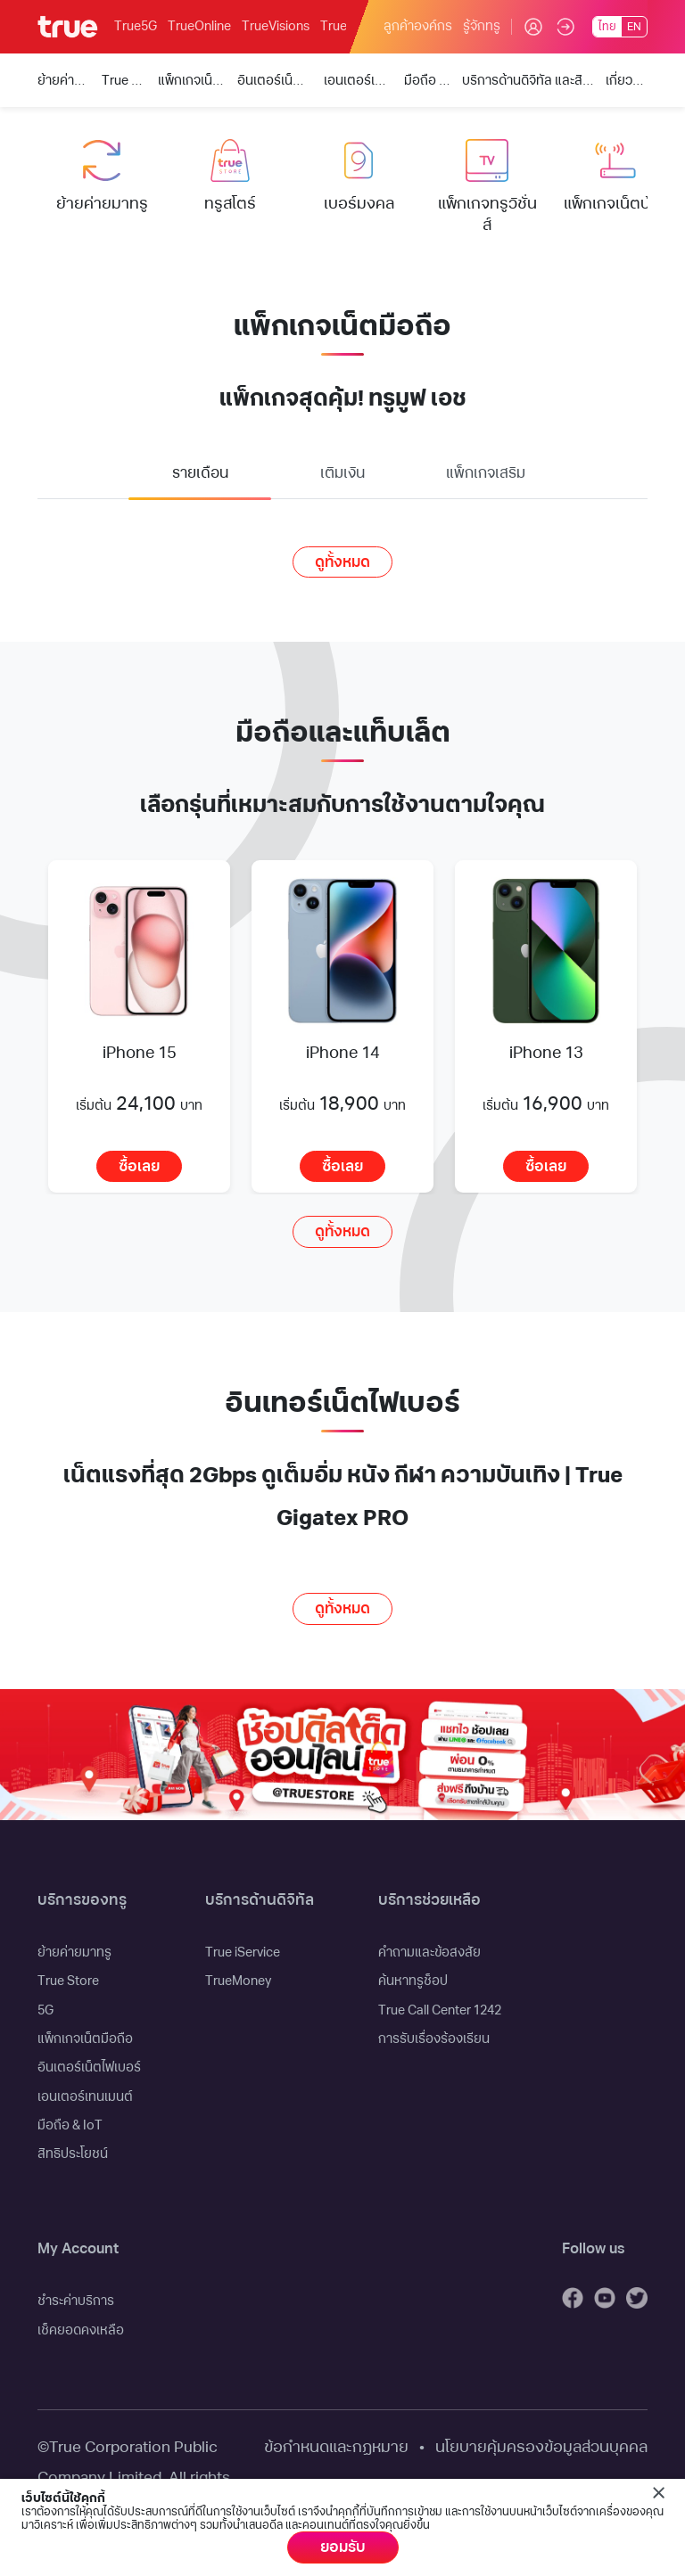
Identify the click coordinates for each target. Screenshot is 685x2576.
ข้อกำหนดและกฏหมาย (336, 2446)
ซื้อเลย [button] (139, 1166)
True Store (68, 1981)
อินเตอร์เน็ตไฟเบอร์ (89, 2067)
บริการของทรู (82, 1900)
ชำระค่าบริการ (75, 2301)
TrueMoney (238, 1981)
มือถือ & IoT (70, 2125)
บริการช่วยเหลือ (429, 1900)
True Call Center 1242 (439, 2010)
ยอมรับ (343, 2547)
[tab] (199, 476)
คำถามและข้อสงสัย (429, 1952)
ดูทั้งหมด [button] (342, 562)
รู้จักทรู (481, 26)
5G (45, 2010)
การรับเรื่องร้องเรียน (434, 2039)
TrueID (339, 26)
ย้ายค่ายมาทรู (74, 1952)
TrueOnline (199, 26)
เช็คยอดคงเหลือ (80, 2330)
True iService (242, 1952)
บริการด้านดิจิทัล (259, 1900)
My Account (78, 2248)
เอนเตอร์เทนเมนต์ (85, 2097)
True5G (135, 26)
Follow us (593, 2248)
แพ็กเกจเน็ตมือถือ (85, 2039)
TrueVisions (275, 26)
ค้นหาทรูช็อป (413, 1981)
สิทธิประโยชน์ (72, 2154)
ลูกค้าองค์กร (418, 26)
